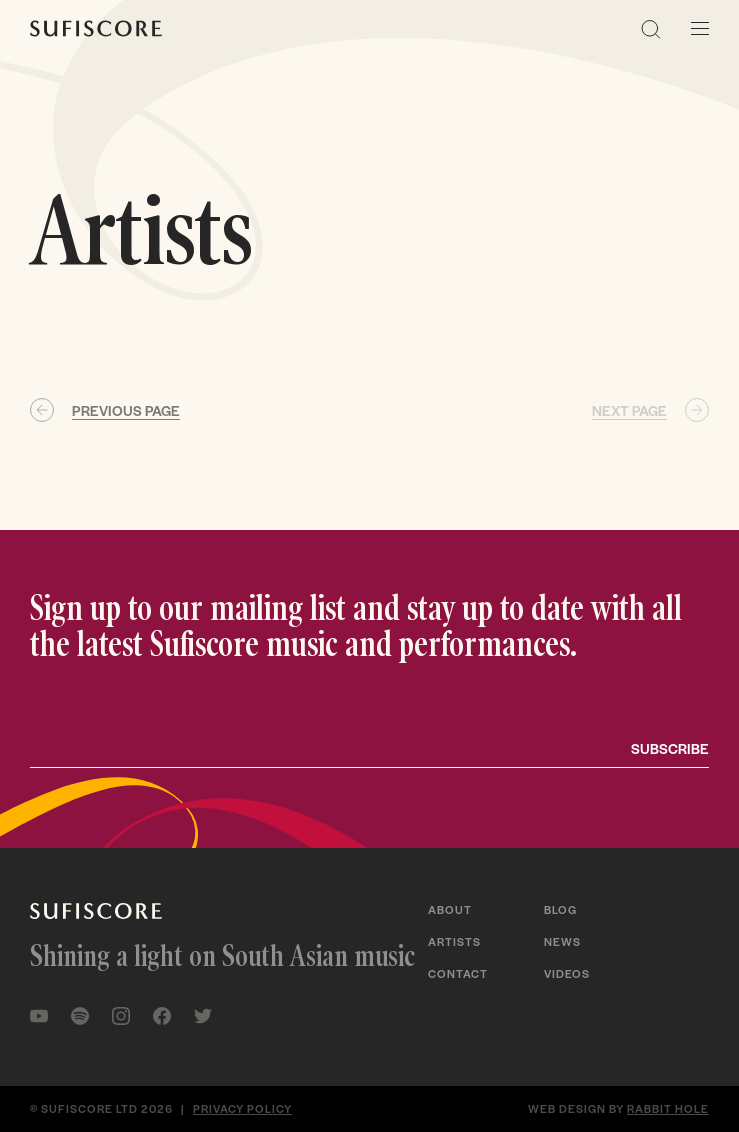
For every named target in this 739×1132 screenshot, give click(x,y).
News (562, 941)
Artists (454, 941)
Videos (567, 973)
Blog (560, 909)
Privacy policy (242, 1108)
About (450, 909)
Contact (458, 973)
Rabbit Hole (668, 1108)
